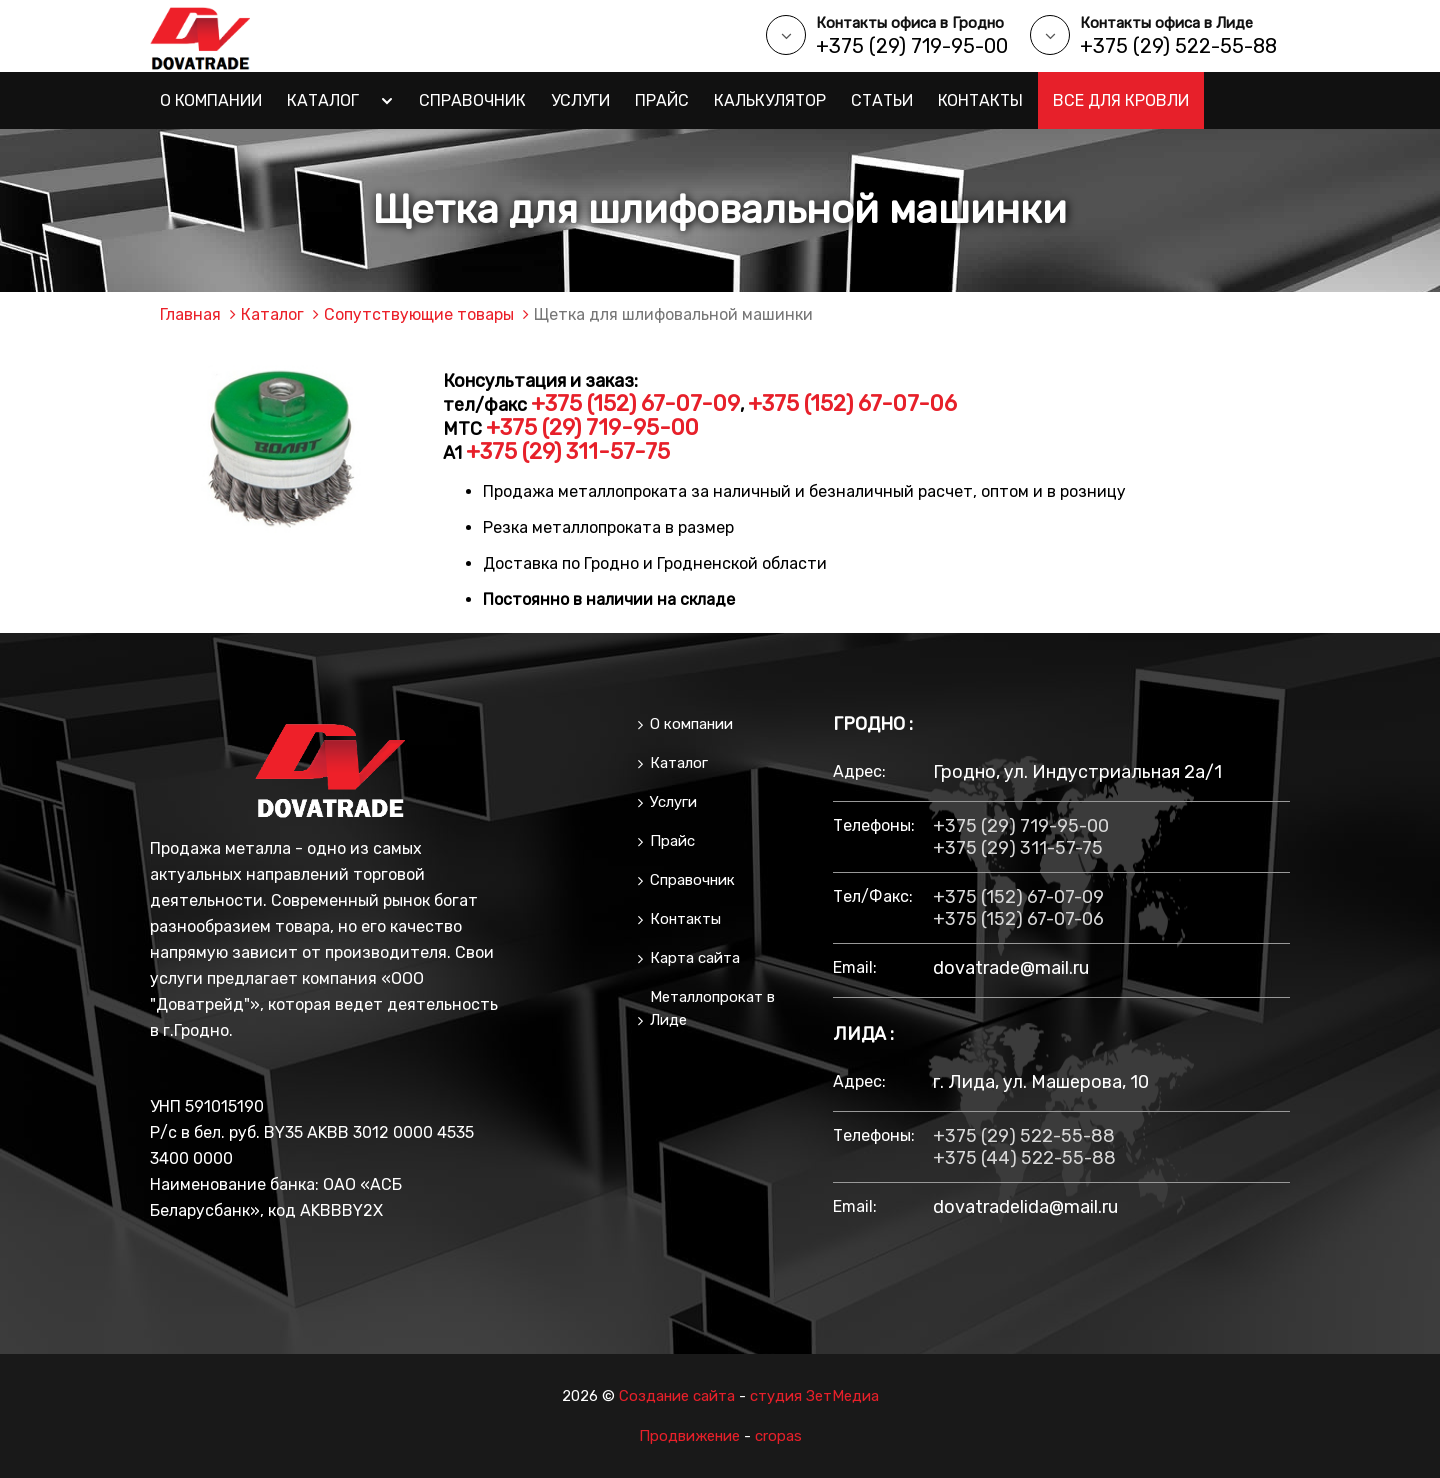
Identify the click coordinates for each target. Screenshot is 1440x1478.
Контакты (980, 100)
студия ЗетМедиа (814, 1396)
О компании (211, 100)
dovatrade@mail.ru (1011, 968)
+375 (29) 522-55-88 (1178, 46)
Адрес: (859, 771)
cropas (778, 1436)
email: (855, 967)
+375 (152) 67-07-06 (852, 403)
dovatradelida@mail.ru (1025, 1207)
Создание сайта (677, 1396)
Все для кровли (1121, 100)
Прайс (662, 100)
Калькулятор (770, 100)
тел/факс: (873, 896)
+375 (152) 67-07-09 (635, 403)
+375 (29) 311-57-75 (568, 451)
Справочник (472, 100)
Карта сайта (695, 958)
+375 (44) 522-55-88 (1024, 1158)
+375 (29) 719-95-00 (912, 46)
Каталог (323, 100)
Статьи (882, 100)
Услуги (580, 100)
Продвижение (689, 1436)
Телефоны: (873, 825)
